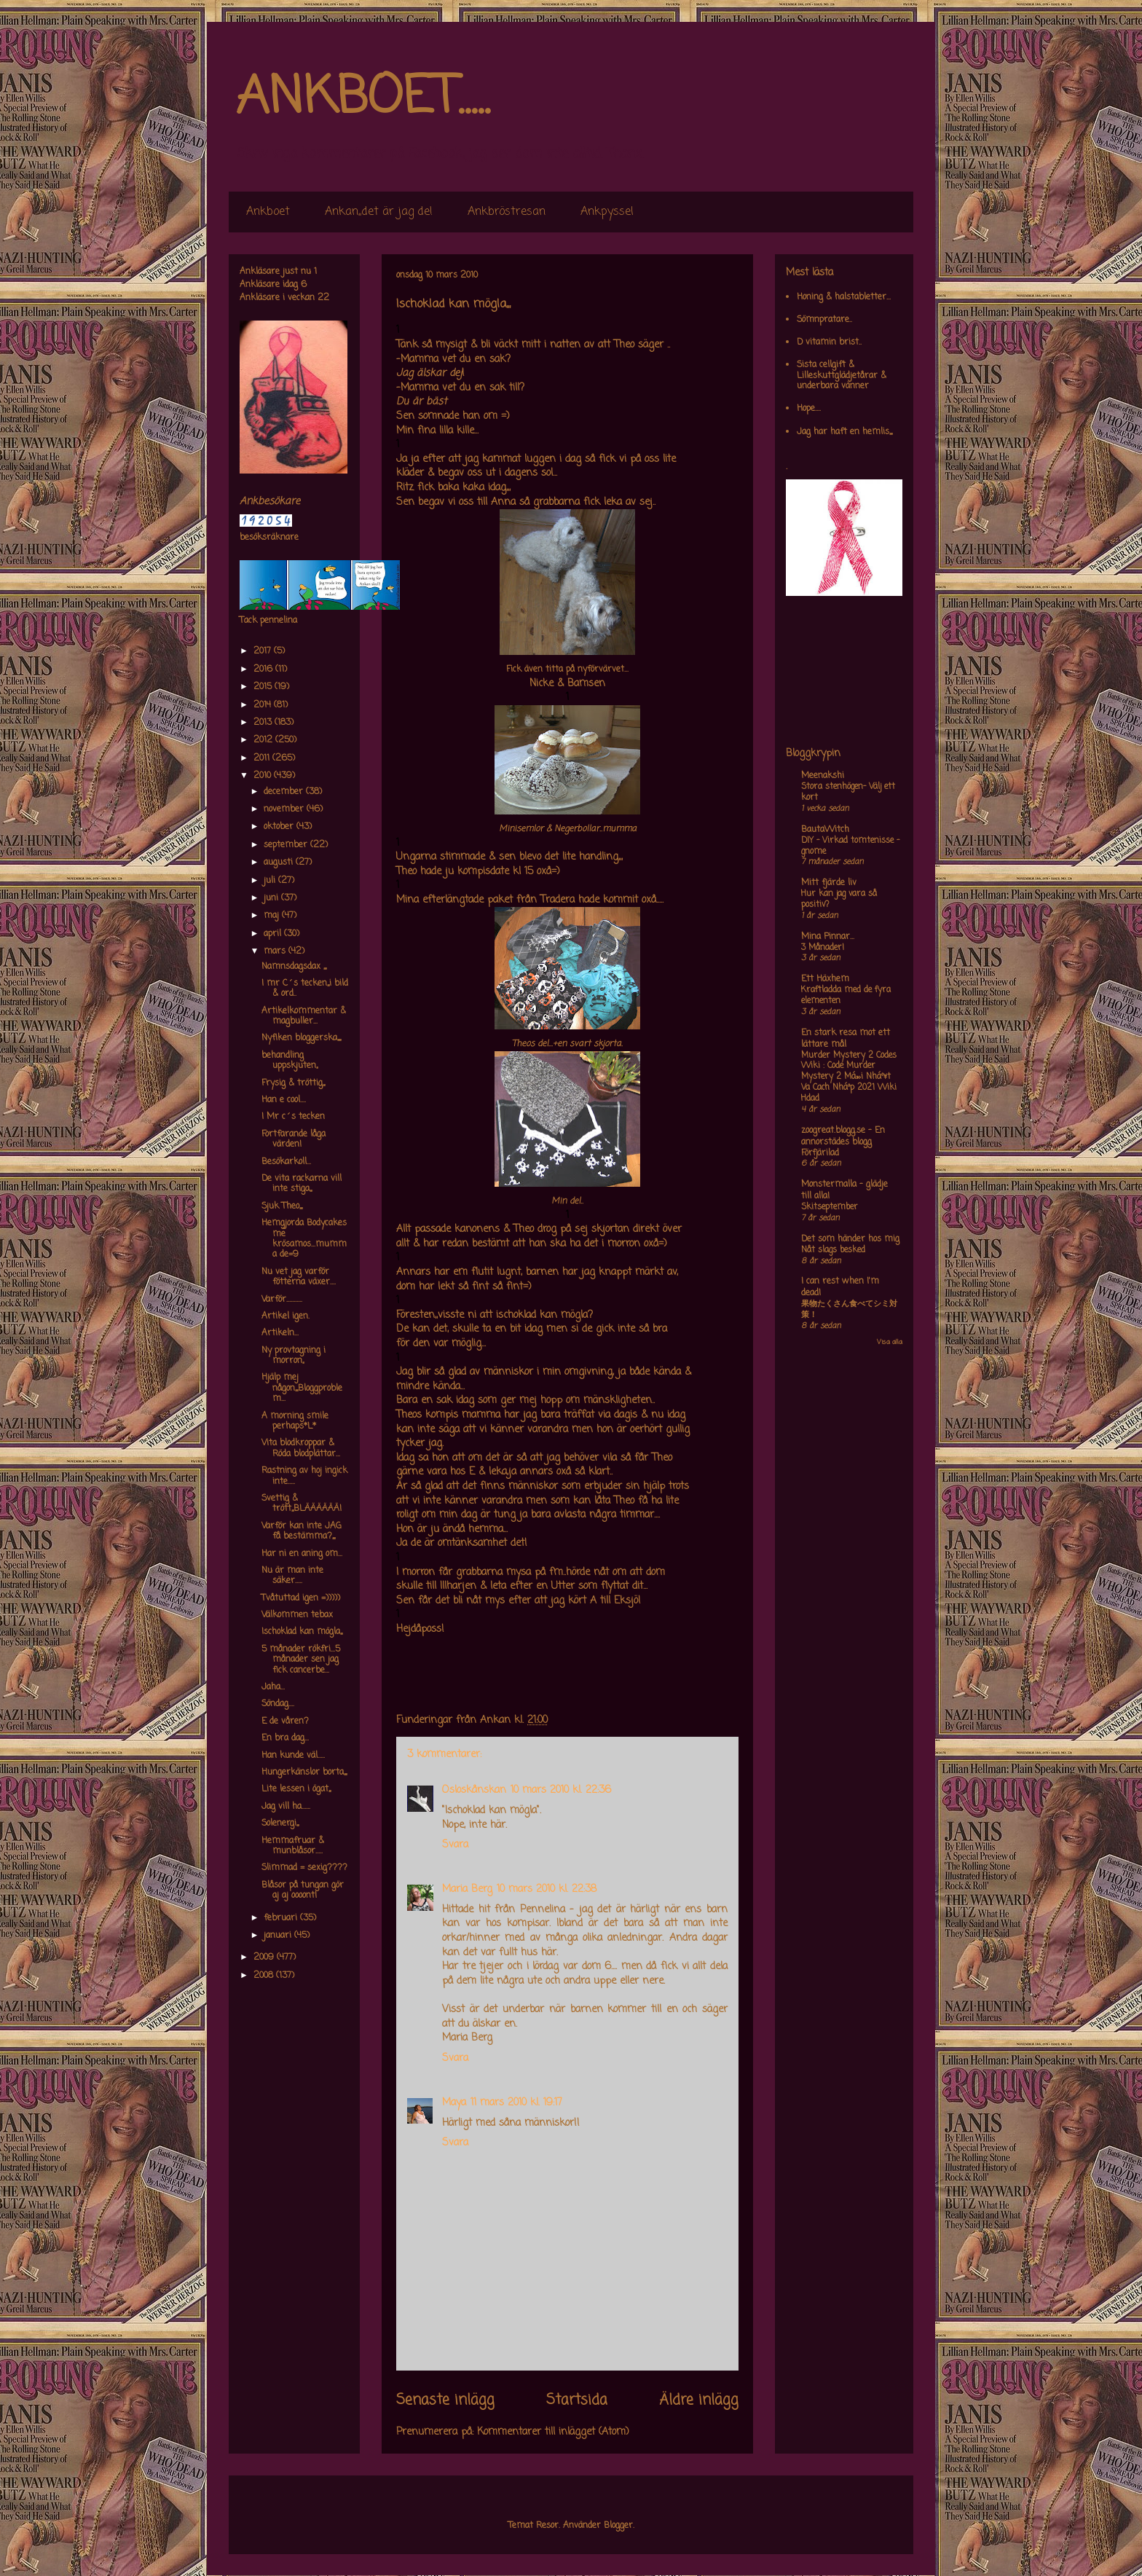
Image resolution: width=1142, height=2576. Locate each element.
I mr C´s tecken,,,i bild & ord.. (304, 988)
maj (273, 915)
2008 (264, 1975)
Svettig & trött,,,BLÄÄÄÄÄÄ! (301, 1503)
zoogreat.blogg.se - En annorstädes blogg (843, 1136)
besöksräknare (269, 537)
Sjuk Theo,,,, (281, 1206)
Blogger (618, 2525)
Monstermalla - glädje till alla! (844, 1190)
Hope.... (809, 408)
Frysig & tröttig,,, (293, 1083)
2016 (264, 669)
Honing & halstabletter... (844, 297)
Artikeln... (280, 1333)
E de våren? (285, 1721)
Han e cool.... (283, 1100)
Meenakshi (822, 775)
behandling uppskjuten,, (289, 1060)
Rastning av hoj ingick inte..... (304, 1476)
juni (272, 898)
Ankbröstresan (507, 212)
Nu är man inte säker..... (292, 1575)
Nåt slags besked (833, 1250)
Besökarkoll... (286, 1162)
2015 (264, 687)
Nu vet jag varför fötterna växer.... (298, 1277)
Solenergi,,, (280, 1823)
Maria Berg (467, 1889)
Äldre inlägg (699, 2400)
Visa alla (889, 1342)
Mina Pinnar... (827, 936)
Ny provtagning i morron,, (293, 1355)
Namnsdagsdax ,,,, (293, 966)
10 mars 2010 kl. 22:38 (546, 1889)
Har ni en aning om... (301, 1553)
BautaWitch (825, 829)
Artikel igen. (285, 1316)
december (285, 791)
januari (279, 1935)
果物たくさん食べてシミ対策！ (849, 1309)
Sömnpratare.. (824, 319)
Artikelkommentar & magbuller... (303, 1016)
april (274, 934)
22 (323, 298)
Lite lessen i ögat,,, (296, 1789)
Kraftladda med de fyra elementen (846, 995)
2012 (264, 740)
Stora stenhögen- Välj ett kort (848, 792)
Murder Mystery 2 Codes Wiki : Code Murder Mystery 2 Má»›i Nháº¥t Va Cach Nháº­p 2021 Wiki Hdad (849, 1077)
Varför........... (281, 1299)
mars (276, 951)
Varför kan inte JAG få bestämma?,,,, (301, 1531)
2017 (263, 651)
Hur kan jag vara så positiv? (839, 899)
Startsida (576, 2400)
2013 (264, 722)
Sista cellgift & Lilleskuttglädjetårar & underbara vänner (841, 375)
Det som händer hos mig (850, 1239)
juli (271, 880)
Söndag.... (277, 1704)
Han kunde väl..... (293, 1755)
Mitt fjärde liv (828, 883)
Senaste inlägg (445, 2400)
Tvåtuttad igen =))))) (300, 1598)
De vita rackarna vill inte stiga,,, (301, 1183)
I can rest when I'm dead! (840, 1287)
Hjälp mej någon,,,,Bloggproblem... (301, 1388)
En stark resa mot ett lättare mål (845, 1038)
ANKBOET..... (362, 98)
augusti (280, 862)
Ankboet (268, 212)
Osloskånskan (474, 1790)
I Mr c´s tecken (293, 1116)
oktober (280, 826)
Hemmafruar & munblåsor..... (292, 1846)
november (285, 809)
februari (282, 1918)
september (287, 845)
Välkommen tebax (297, 1615)
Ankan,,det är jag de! (379, 212)
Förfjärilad (820, 1153)
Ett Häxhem (825, 979)
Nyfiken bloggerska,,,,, (301, 1038)
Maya (454, 2102)
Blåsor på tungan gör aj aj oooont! (302, 1890)
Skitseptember (829, 1207)
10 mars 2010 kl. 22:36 (561, 1790)
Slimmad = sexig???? (304, 1867)
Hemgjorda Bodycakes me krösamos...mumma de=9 (304, 1239)
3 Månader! (822, 947)
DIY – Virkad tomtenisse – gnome (850, 846)
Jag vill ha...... (285, 1806)
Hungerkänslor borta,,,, (304, 1772)
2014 (263, 705)
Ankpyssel (607, 212)
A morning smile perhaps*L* (294, 1421)
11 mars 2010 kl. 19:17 (516, 2102)
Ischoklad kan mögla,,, (301, 1631)
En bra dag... (285, 1738)
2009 (265, 1957)
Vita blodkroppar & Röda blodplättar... (300, 1448)
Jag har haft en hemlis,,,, (844, 432)
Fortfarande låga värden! (293, 1139)
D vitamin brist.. (829, 342)
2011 (262, 758)
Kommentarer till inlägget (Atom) (553, 2432)
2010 (263, 775)
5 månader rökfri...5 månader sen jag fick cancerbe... (300, 1660)
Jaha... (273, 1687)
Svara (455, 1845)
